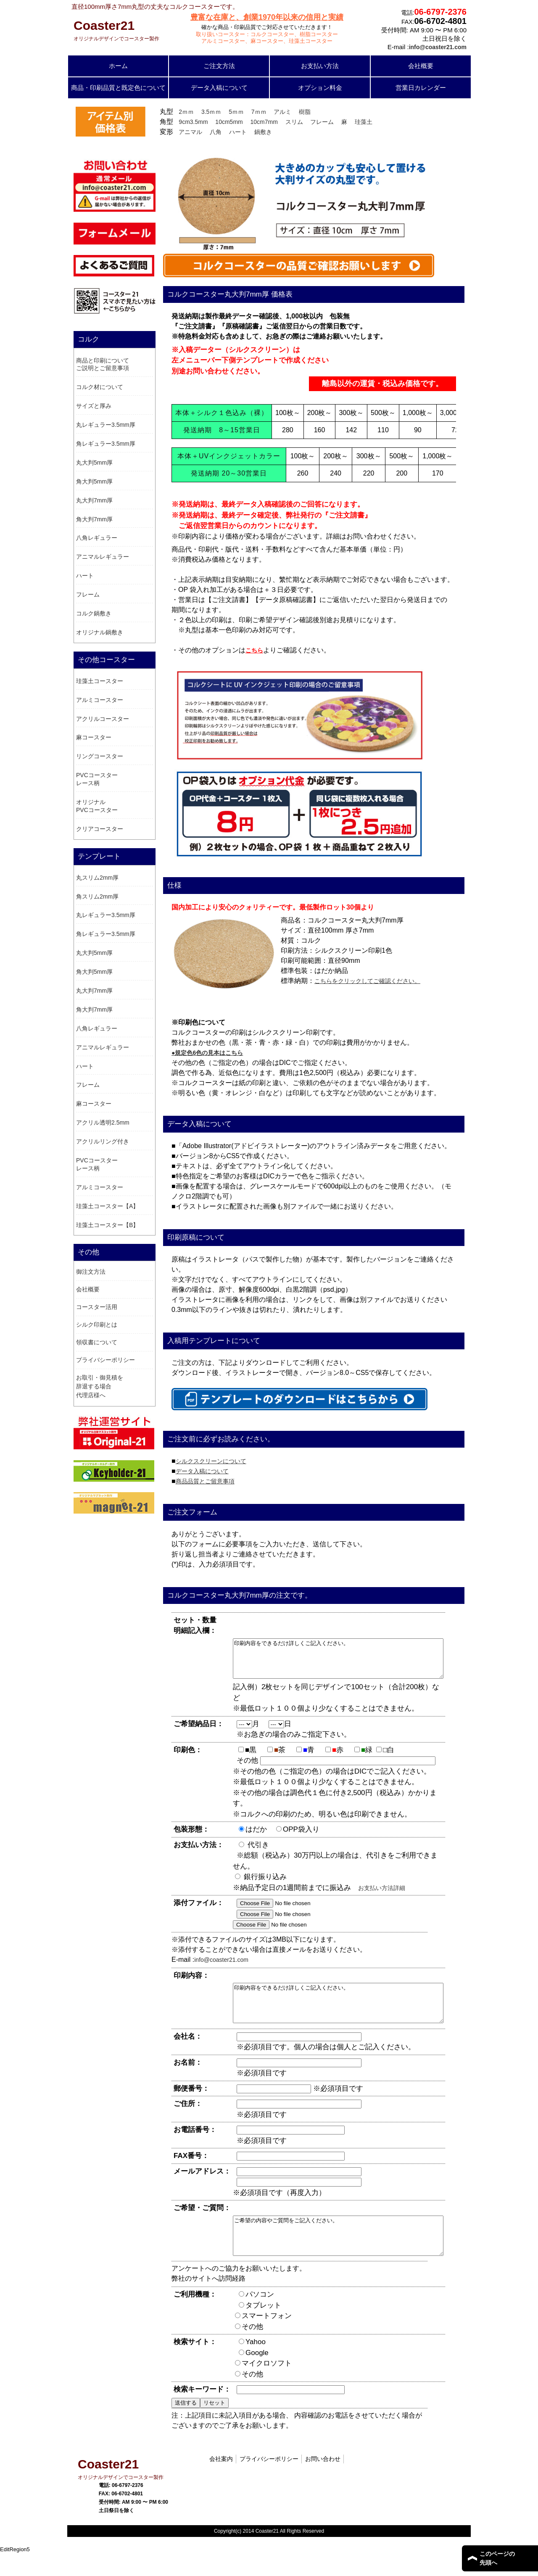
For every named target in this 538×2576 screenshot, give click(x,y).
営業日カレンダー (421, 87)
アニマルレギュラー (102, 556)
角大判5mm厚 (94, 481)
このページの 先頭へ (497, 2558)
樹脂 (305, 111)
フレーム (322, 121)
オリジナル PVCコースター (97, 806)
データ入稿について (219, 87)
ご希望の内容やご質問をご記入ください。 (351, 2255)
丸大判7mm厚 (94, 500)
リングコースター (99, 756)
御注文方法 (90, 1271)
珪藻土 (363, 121)
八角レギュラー (96, 537)
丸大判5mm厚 (94, 462)
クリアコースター (99, 828)
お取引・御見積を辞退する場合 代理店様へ (99, 1386)
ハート (238, 132)
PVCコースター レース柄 (97, 779)
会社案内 (221, 2481)
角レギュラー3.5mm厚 (105, 443)
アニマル (190, 132)
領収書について (96, 1342)
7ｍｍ (258, 111)
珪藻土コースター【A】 (107, 1206)
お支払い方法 (320, 65)
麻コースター (93, 737)
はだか (259, 1837)
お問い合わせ (322, 2481)
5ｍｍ (236, 111)
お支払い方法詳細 (381, 1895)
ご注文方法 (219, 65)
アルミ (282, 111)
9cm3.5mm (193, 121)
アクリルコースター (102, 718)
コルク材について (99, 387)
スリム (294, 121)
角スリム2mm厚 (97, 896)
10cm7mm (264, 121)
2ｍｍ (186, 111)
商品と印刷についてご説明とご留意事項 (102, 364)
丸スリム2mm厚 (97, 877)
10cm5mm (229, 121)
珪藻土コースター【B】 (107, 1225)
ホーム (118, 65)
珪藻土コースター (99, 681)
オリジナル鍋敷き (99, 632)
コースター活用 (96, 1307)
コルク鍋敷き (93, 613)
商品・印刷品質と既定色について (118, 87)
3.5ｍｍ (211, 111)
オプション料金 (320, 87)
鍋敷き (263, 132)
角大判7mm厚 (94, 519)
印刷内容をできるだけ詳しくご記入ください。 (351, 1662)
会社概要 (420, 65)
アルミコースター (99, 700)
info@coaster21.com (221, 1967)
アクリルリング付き (102, 1141)
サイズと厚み (93, 405)
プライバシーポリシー (105, 1359)
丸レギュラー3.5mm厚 (105, 424)
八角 (216, 132)
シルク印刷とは (96, 1324)
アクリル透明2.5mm (102, 1122)
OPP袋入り (305, 1837)
